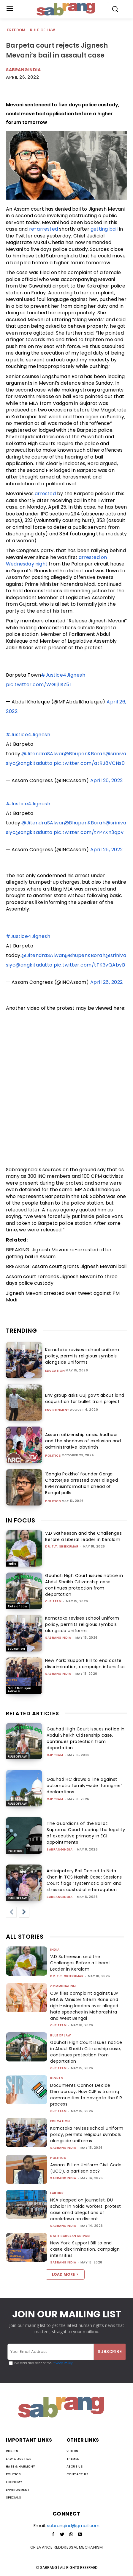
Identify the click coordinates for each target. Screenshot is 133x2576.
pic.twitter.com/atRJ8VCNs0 (89, 763)
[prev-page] (11, 1912)
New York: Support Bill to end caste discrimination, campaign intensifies (85, 1663)
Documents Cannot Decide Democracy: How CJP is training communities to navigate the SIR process (86, 2094)
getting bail (104, 229)
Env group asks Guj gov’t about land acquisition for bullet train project (84, 1398)
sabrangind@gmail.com (73, 2525)
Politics (53, 1455)
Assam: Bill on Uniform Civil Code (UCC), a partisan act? (85, 2168)
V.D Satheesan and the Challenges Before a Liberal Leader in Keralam (83, 1536)
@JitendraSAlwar (42, 753)
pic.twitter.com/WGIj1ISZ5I (38, 684)
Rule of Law (43, 30)
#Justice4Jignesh (63, 675)
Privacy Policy (62, 2363)
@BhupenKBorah (85, 753)
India (12, 1564)
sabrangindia (58, 1637)
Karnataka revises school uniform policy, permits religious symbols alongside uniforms (82, 1356)
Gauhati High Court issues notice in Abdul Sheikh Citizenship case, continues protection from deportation (84, 1585)
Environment (57, 1410)
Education (55, 1370)
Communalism (63, 1986)
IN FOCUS (20, 1520)
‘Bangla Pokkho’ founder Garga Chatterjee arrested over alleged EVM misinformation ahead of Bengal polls (81, 1483)
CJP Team (53, 1601)
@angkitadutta (34, 763)
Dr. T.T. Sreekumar (61, 1546)
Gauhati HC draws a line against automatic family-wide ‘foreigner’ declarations (84, 1785)
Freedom (16, 30)
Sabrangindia (23, 70)
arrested (45, 493)
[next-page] (24, 1912)
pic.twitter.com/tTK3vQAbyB (89, 964)
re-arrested (43, 229)
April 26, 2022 (106, 780)
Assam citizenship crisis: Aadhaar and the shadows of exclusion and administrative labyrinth (83, 1441)
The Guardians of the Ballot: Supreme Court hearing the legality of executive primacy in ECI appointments (86, 1832)
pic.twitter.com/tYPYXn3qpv (89, 832)
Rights (56, 2078)
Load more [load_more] (65, 2274)
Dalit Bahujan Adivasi (19, 1689)
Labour (57, 2193)
